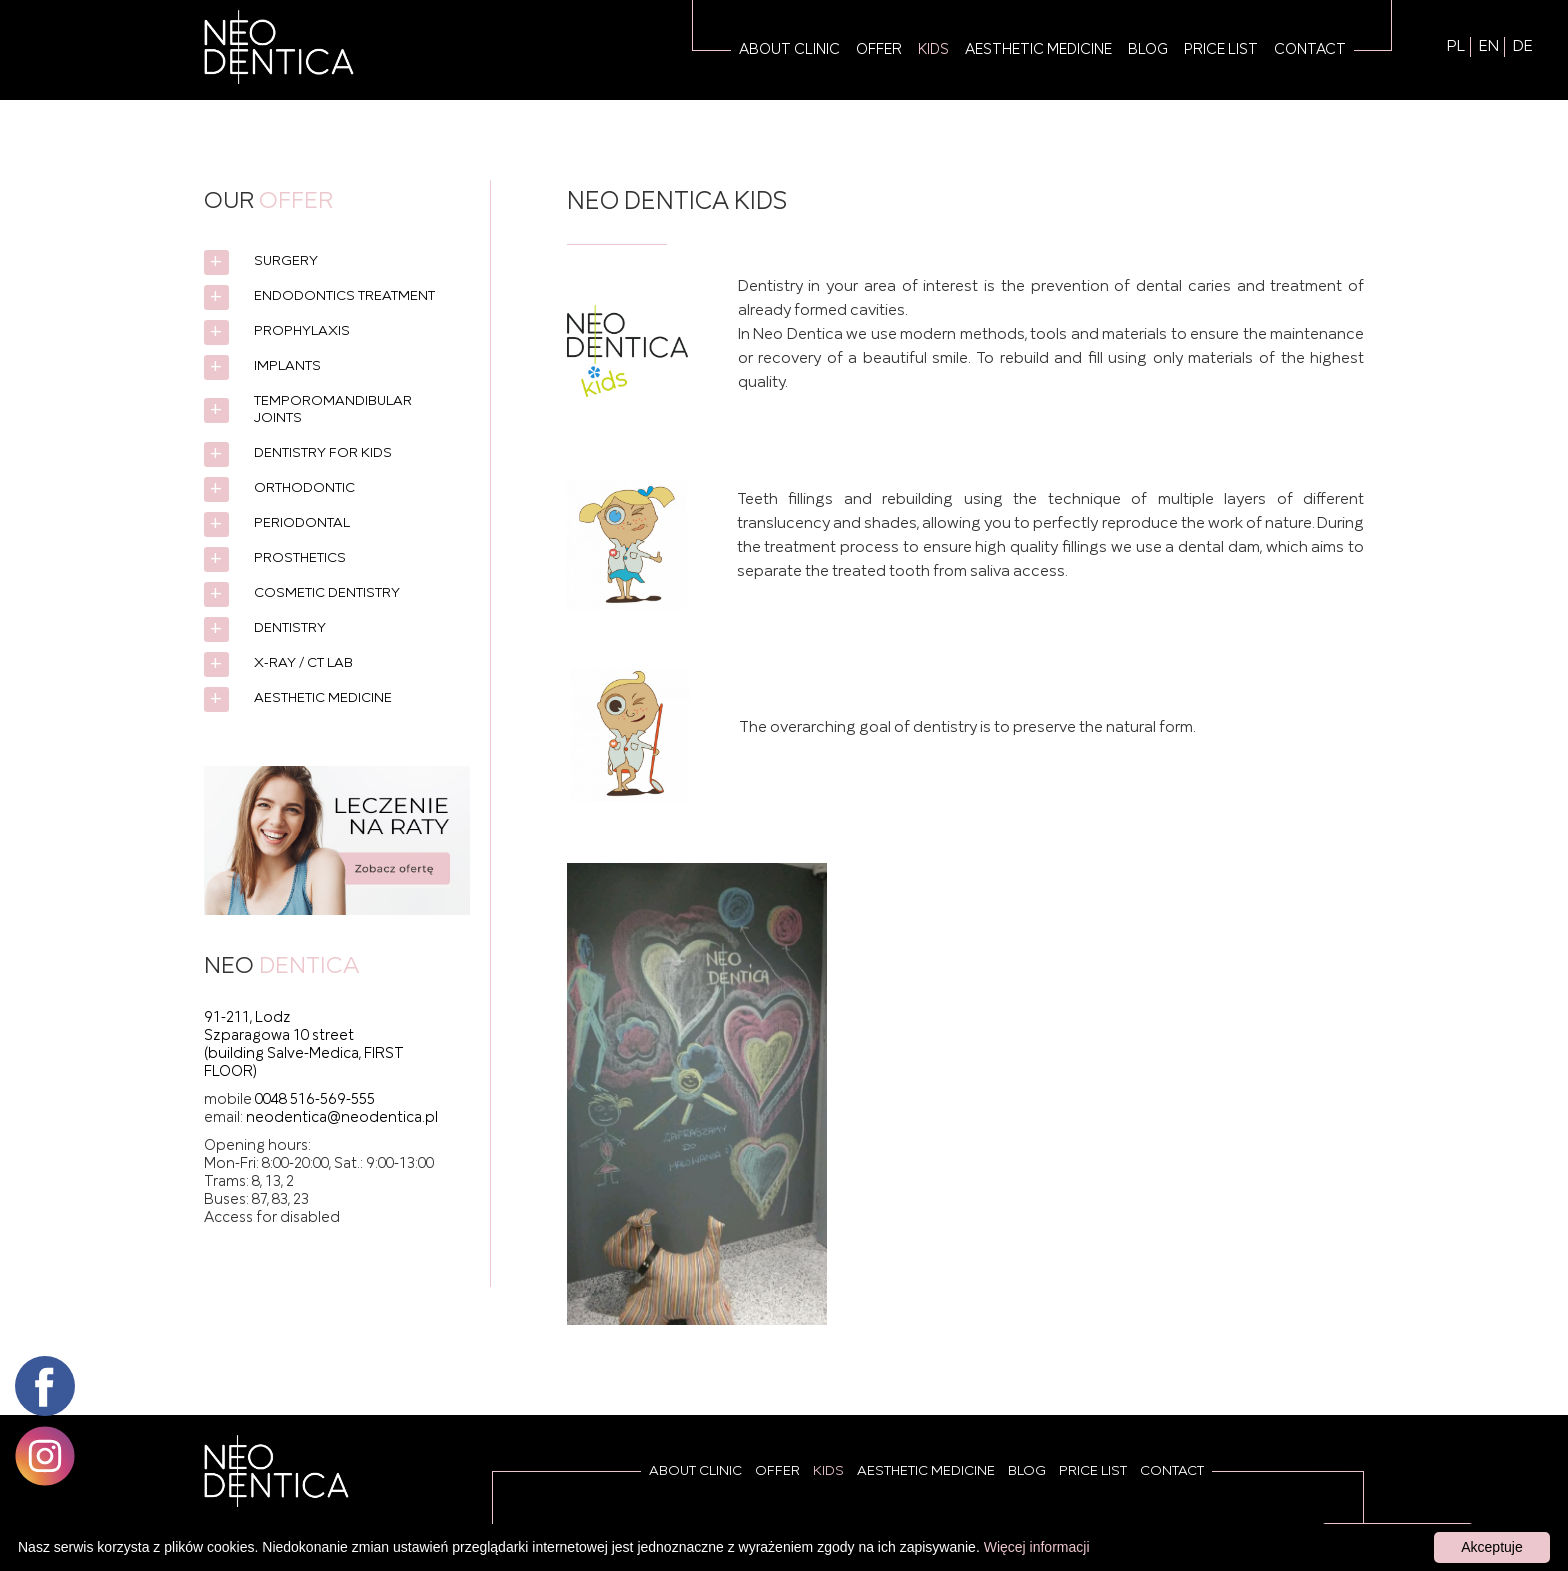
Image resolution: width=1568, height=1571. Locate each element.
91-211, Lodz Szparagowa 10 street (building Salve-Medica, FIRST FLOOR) (304, 1045)
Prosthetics (300, 558)
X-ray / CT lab (303, 663)
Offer (879, 50)
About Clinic (789, 50)
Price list (1221, 50)
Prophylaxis (302, 331)
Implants (287, 366)
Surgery (286, 261)
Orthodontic (304, 488)
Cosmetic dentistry (327, 593)
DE (1523, 47)
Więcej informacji (1037, 1547)
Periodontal (302, 523)
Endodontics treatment (344, 296)
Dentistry (290, 628)
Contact (1310, 50)
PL (1456, 47)
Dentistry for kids (323, 453)
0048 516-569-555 (315, 1100)
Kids (933, 50)
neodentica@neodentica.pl (342, 1118)
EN (1489, 47)
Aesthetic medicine (1038, 50)
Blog (1148, 50)
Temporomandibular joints (333, 410)
